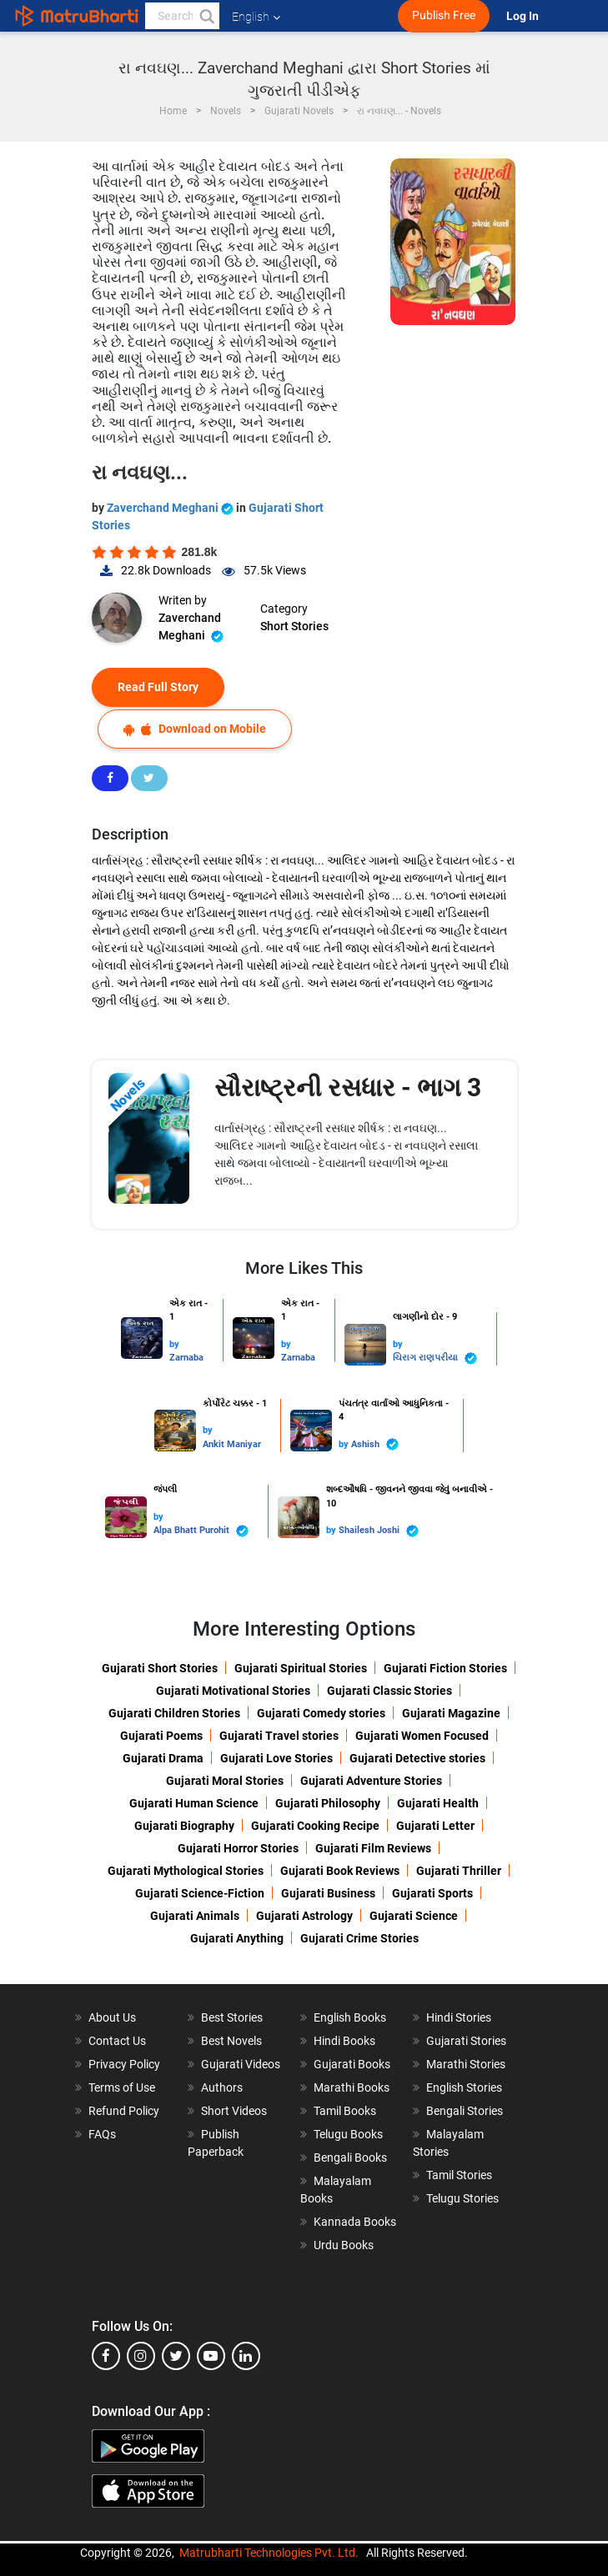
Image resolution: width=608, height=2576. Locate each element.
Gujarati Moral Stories (225, 1780)
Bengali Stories (464, 2110)
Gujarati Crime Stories (359, 1938)
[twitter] (176, 2356)
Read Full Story (158, 687)
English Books (350, 2017)
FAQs (102, 2134)
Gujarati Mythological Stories (186, 1870)
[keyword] (182, 16)
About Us (112, 2017)
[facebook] (106, 2356)
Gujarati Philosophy (327, 1803)
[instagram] (141, 2356)
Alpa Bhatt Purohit (201, 1531)
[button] (206, 16)
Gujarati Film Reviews (373, 1848)
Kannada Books (355, 2221)
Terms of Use (121, 2087)
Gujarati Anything (237, 1938)
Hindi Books (344, 2040)
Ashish (375, 1444)
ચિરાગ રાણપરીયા (435, 1358)
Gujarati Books (352, 2064)
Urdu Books (344, 2245)
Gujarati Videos (240, 2064)
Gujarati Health (438, 1803)
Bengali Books (350, 2157)
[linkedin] (246, 2356)
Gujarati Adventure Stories (371, 1780)
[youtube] (211, 2356)
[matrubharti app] (388, 16)
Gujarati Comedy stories (321, 1713)
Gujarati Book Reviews (339, 1870)
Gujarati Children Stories (174, 1713)
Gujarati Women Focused (422, 1735)
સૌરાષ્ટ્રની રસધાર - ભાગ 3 (347, 1087)
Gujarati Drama (163, 1758)
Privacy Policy (124, 2064)
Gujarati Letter (435, 1825)
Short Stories (294, 626)
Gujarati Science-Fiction (199, 1893)
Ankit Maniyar (232, 1444)
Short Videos (234, 2110)
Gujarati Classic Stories (389, 1690)
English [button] (256, 16)
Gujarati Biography (184, 1825)
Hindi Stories (458, 2017)
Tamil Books (345, 2110)
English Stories (464, 2087)
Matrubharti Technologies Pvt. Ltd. (269, 2552)
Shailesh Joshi (379, 1531)
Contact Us (117, 2040)
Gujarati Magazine (451, 1713)
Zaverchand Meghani (171, 507)
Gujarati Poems (161, 1735)
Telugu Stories (462, 2198)
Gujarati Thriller (458, 1870)
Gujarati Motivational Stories (233, 1690)
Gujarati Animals (194, 1915)
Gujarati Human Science (194, 1803)
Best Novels (231, 2040)
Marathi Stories (465, 2064)
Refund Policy (123, 2110)
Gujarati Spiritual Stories (300, 1668)
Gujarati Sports (432, 1893)
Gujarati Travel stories (279, 1735)
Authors (222, 2087)
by (174, 1344)
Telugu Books (348, 2134)
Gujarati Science (413, 1915)
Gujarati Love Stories (276, 1758)
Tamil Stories (459, 2175)
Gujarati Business (328, 1893)
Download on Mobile (194, 729)
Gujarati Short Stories (160, 1668)
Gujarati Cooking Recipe (315, 1825)
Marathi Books (351, 2087)
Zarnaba (186, 1357)
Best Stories (232, 2017)
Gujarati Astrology (304, 1915)
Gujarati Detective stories (417, 1758)
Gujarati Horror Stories (238, 1848)
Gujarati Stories (466, 2040)
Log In (523, 16)
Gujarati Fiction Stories (445, 1668)
